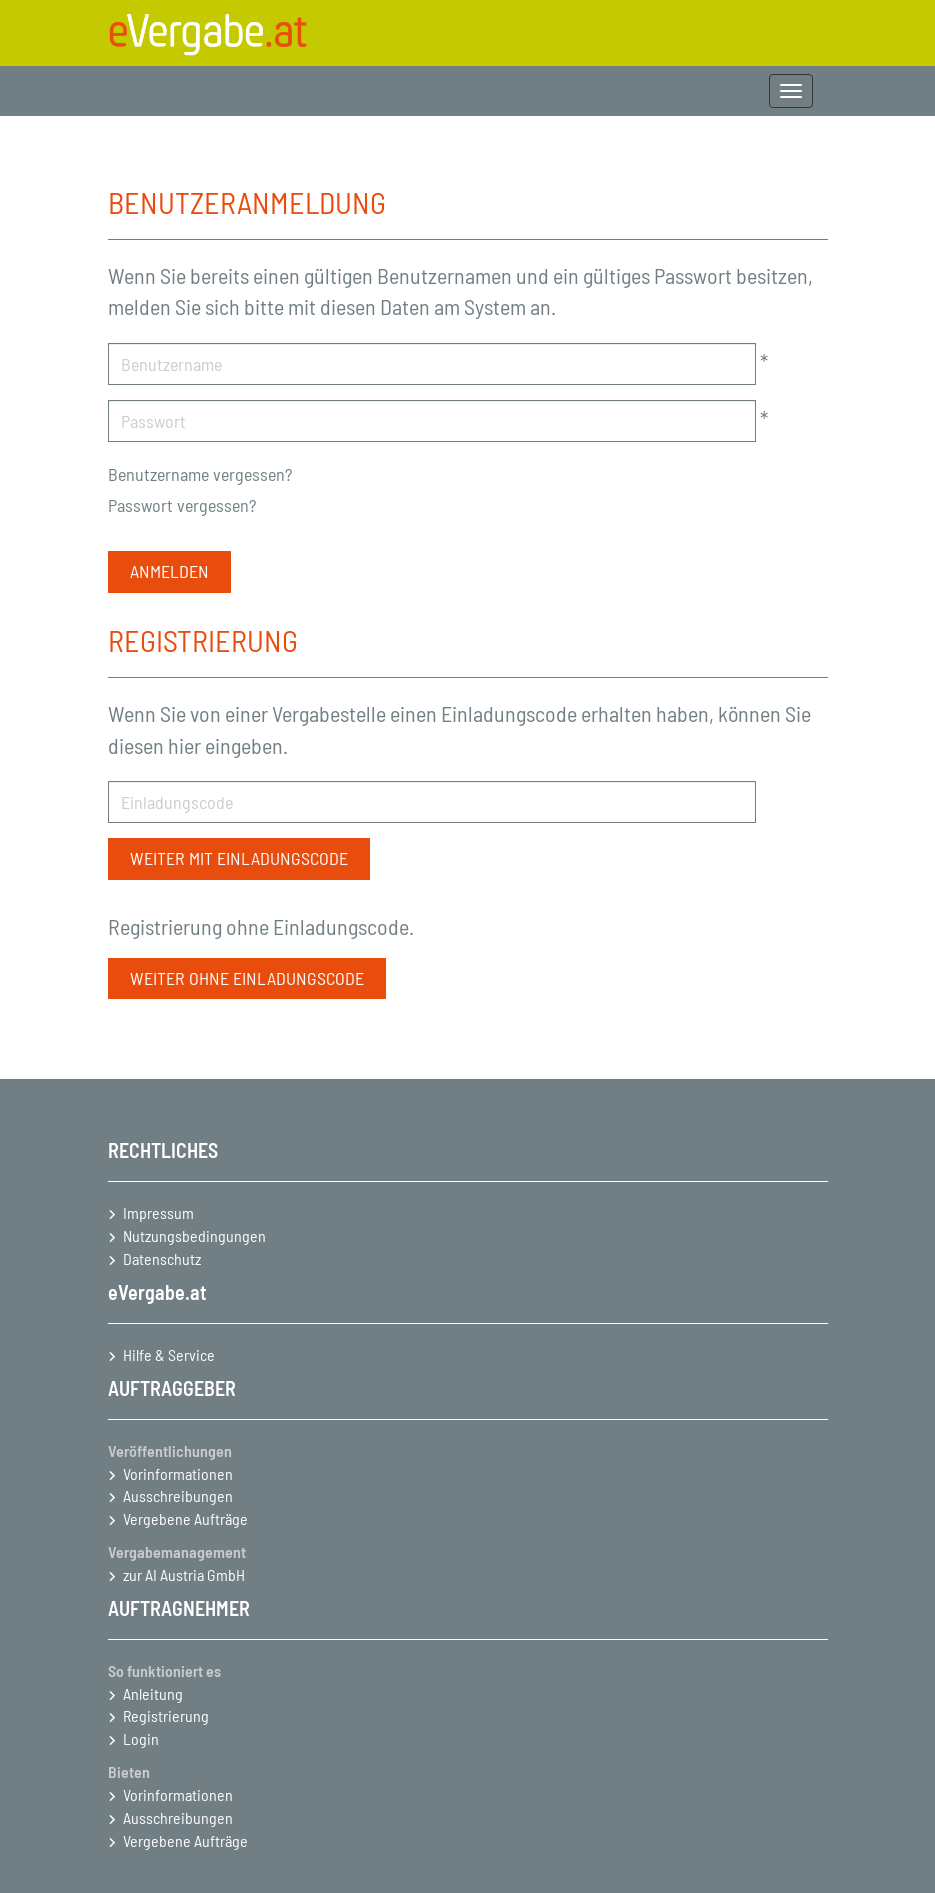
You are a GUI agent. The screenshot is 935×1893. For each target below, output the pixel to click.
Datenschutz (162, 1258)
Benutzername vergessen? (200, 474)
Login (141, 1738)
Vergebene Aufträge (185, 1518)
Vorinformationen (178, 1473)
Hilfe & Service (169, 1354)
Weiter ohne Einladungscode (247, 978)
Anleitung (153, 1693)
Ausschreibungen (178, 1495)
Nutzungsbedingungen (194, 1235)
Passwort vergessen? (182, 505)
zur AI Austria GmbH (184, 1574)
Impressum (158, 1212)
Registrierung (166, 1715)
